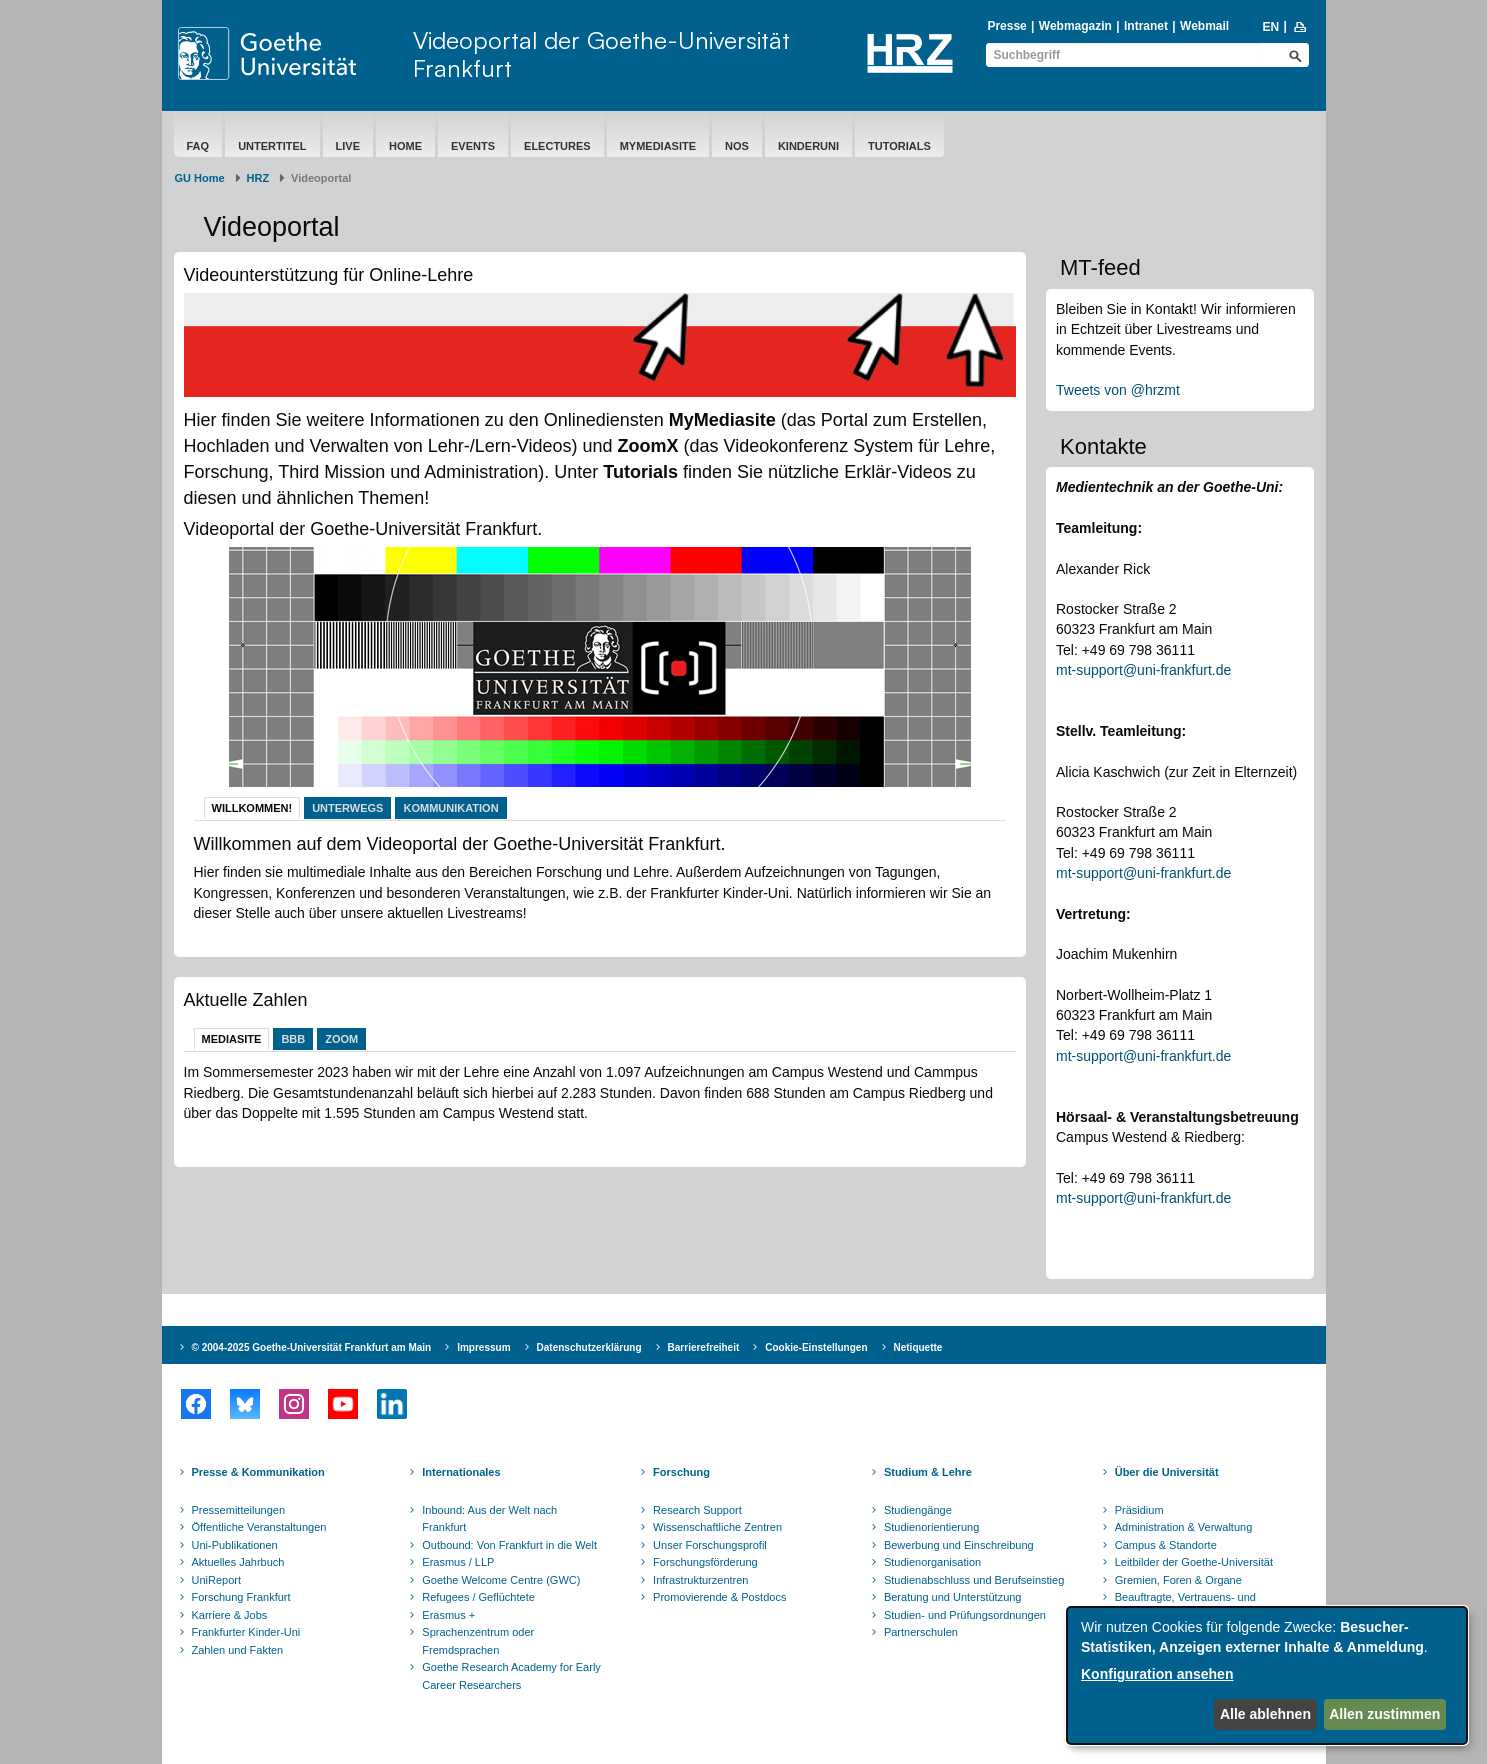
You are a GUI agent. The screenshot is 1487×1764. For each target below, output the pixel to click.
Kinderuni (808, 146)
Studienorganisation (932, 1562)
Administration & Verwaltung (1184, 1527)
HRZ (258, 178)
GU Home (200, 178)
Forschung (681, 1472)
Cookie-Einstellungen (816, 1347)
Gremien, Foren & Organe (1178, 1580)
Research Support (697, 1510)
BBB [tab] (293, 1039)
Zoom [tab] (341, 1039)
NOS (737, 146)
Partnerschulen (921, 1632)
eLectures (557, 146)
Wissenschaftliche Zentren (717, 1527)
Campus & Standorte (1166, 1545)
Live (348, 146)
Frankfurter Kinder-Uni (246, 1632)
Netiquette (918, 1347)
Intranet (1146, 26)
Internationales (461, 1472)
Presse (1006, 26)
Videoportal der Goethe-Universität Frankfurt (601, 54)
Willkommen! (252, 808)
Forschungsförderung (705, 1562)
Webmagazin (1075, 26)
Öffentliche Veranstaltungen (259, 1527)
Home (405, 146)
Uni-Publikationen (235, 1545)
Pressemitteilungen (239, 1510)
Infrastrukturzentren (700, 1580)
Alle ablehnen (1265, 1714)
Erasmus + (448, 1615)
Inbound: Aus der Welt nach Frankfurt (489, 1519)
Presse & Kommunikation (258, 1472)
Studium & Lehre (928, 1472)
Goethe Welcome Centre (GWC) (501, 1580)
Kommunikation (450, 808)
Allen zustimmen (1384, 1714)
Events (473, 146)
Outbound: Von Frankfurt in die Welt (509, 1545)
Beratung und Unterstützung (953, 1597)
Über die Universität (1167, 1472)
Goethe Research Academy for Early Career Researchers (511, 1676)
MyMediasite (658, 146)
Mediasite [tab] (232, 1039)
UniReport (217, 1580)
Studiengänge (918, 1510)
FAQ (198, 146)
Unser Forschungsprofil (710, 1545)
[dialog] (1267, 1675)
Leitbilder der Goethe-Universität (1194, 1562)
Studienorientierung (931, 1527)
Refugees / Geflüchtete (478, 1597)
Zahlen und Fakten (238, 1650)
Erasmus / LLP (458, 1562)
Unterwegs (347, 808)
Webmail (1204, 26)
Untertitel (272, 146)
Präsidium (1139, 1510)
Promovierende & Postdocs (719, 1597)
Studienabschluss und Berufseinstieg (974, 1580)
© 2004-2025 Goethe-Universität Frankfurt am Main (312, 1347)
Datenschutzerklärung (589, 1347)
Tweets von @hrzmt (1118, 390)
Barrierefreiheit (704, 1347)
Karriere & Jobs (230, 1615)
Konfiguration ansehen (1157, 1674)
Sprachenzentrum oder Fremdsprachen (478, 1641)
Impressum (483, 1347)
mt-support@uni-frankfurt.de (1143, 670)
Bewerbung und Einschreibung (959, 1545)
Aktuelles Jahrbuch (238, 1562)
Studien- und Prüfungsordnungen (965, 1615)
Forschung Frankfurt (241, 1597)
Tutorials (899, 146)
